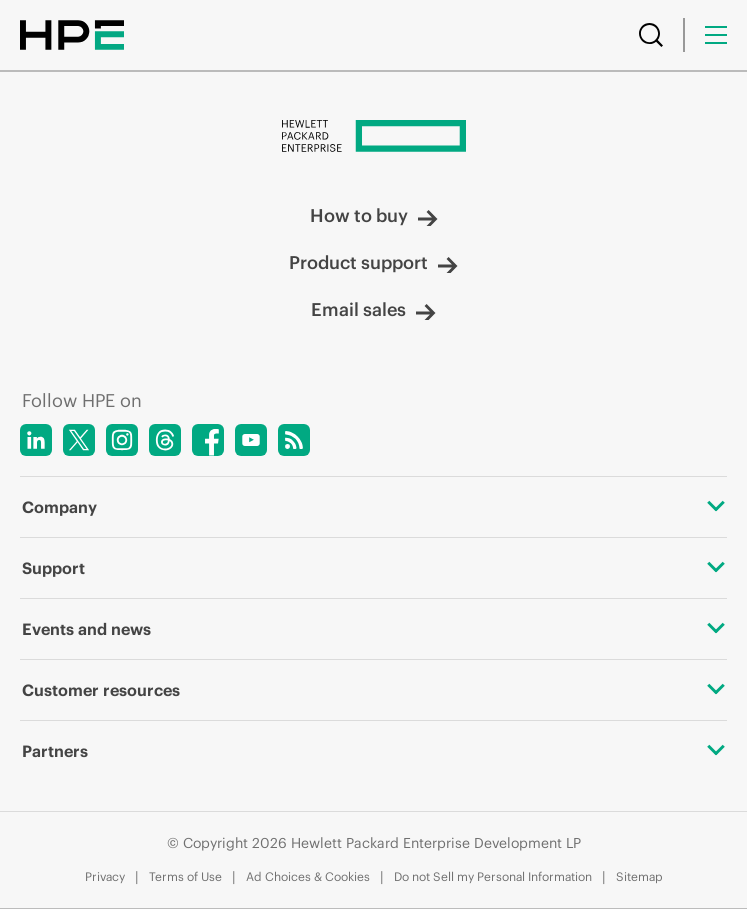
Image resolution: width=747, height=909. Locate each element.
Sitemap (639, 876)
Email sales (373, 309)
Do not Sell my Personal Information (493, 876)
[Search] (651, 35)
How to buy (374, 215)
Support (373, 568)
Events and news (373, 629)
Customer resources (373, 690)
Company (373, 507)
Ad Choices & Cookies (308, 876)
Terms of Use (185, 876)
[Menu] (716, 35)
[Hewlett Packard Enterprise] (373, 138)
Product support (373, 262)
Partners (373, 751)
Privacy (105, 876)
